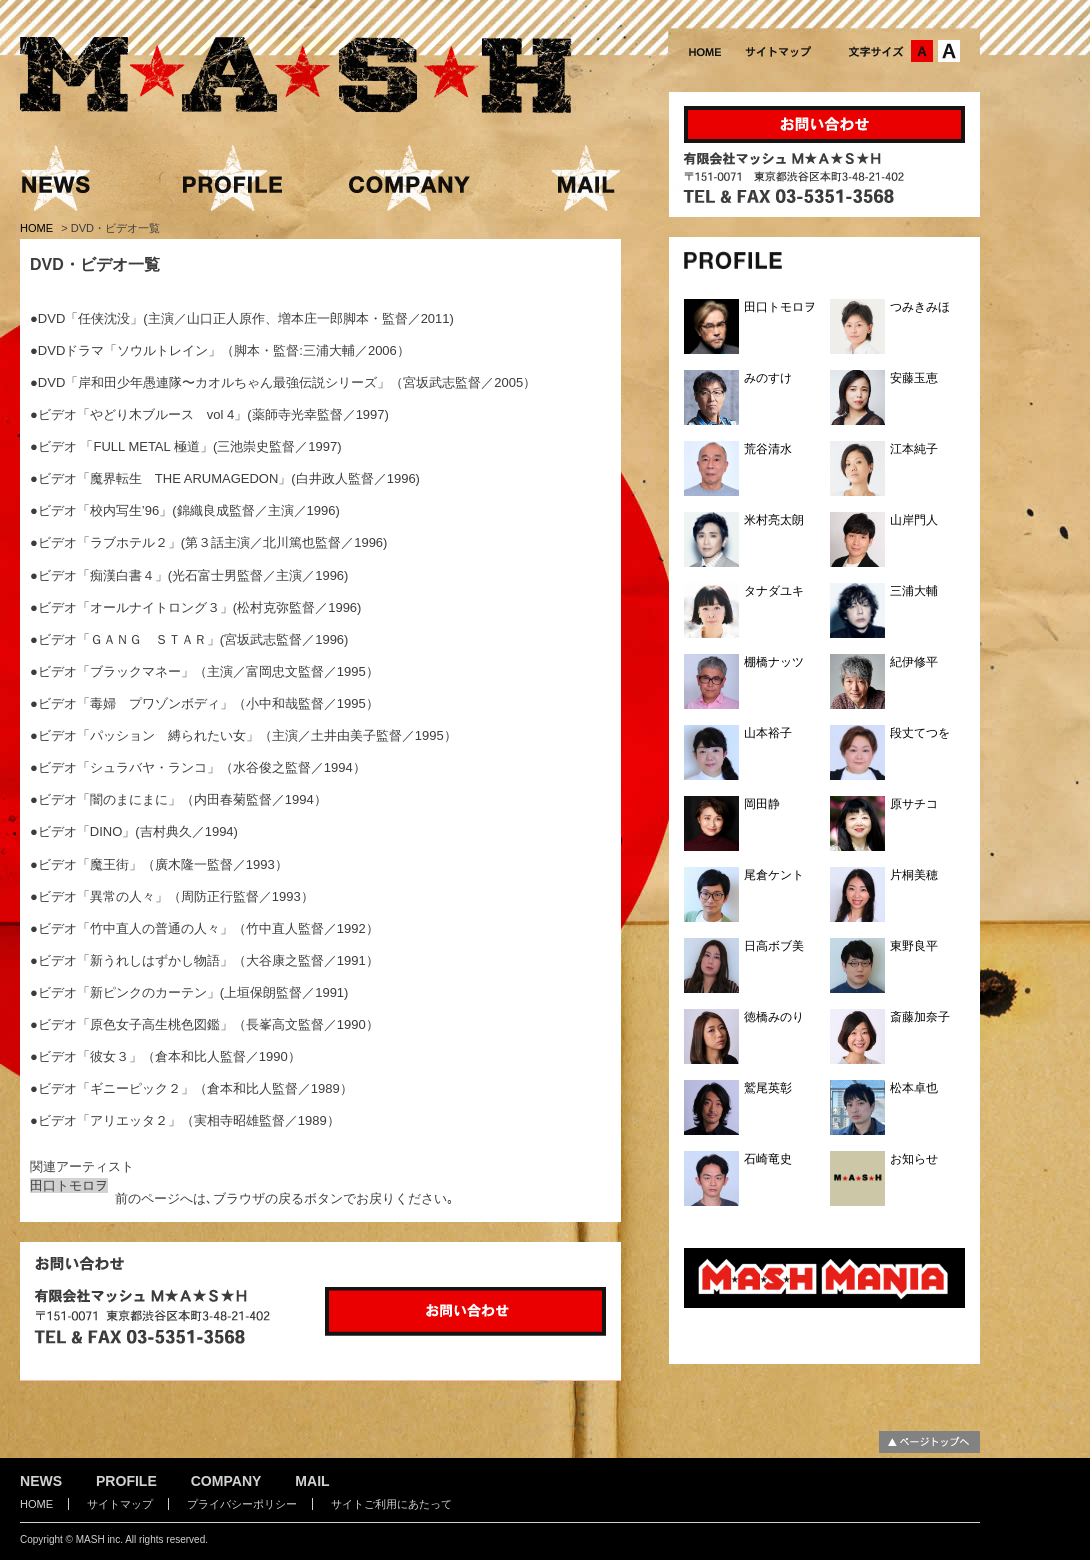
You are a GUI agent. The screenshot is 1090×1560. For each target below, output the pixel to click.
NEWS (41, 1481)
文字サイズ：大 (949, 51)
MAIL (312, 1481)
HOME (38, 228)
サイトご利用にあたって (391, 1504)
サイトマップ (120, 1504)
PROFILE (126, 1481)
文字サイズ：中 (922, 51)
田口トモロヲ (69, 1185)
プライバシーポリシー (242, 1504)
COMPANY (226, 1481)
